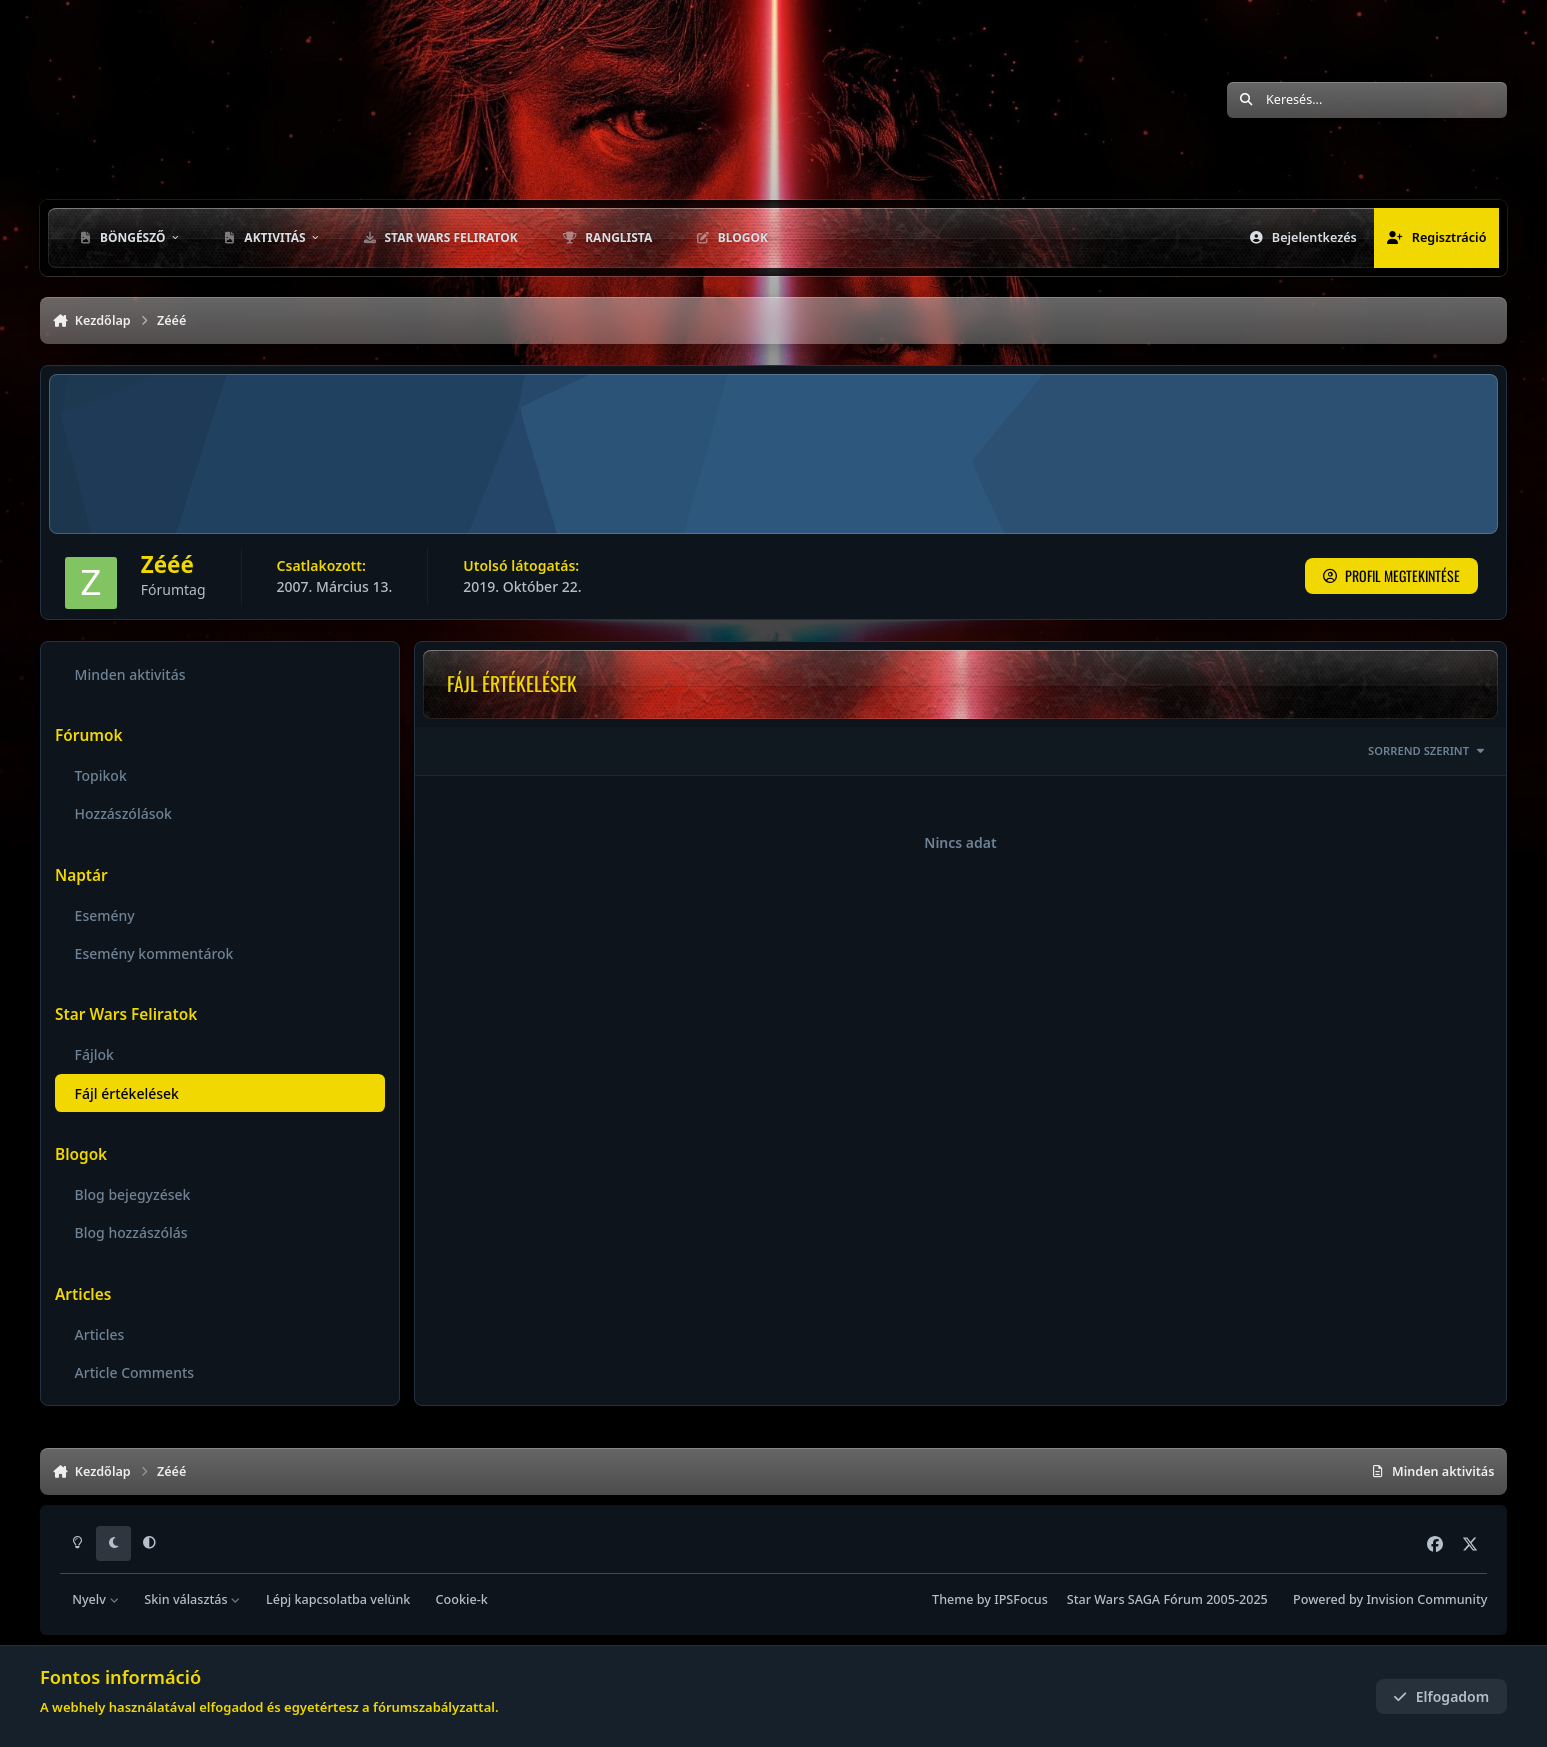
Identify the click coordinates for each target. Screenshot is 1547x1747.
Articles (100, 1333)
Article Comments (135, 1371)
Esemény (105, 915)
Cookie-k (462, 1599)
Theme (952, 1599)
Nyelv (95, 1599)
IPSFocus (1021, 1599)
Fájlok (94, 1054)
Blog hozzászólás (131, 1232)
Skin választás (192, 1599)
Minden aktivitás (130, 674)
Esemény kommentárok (154, 953)
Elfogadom (1441, 1696)
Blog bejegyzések (133, 1194)
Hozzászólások (123, 813)
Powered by (1390, 1599)
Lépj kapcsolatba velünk (338, 1599)
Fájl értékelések (127, 1092)
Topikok (101, 775)
